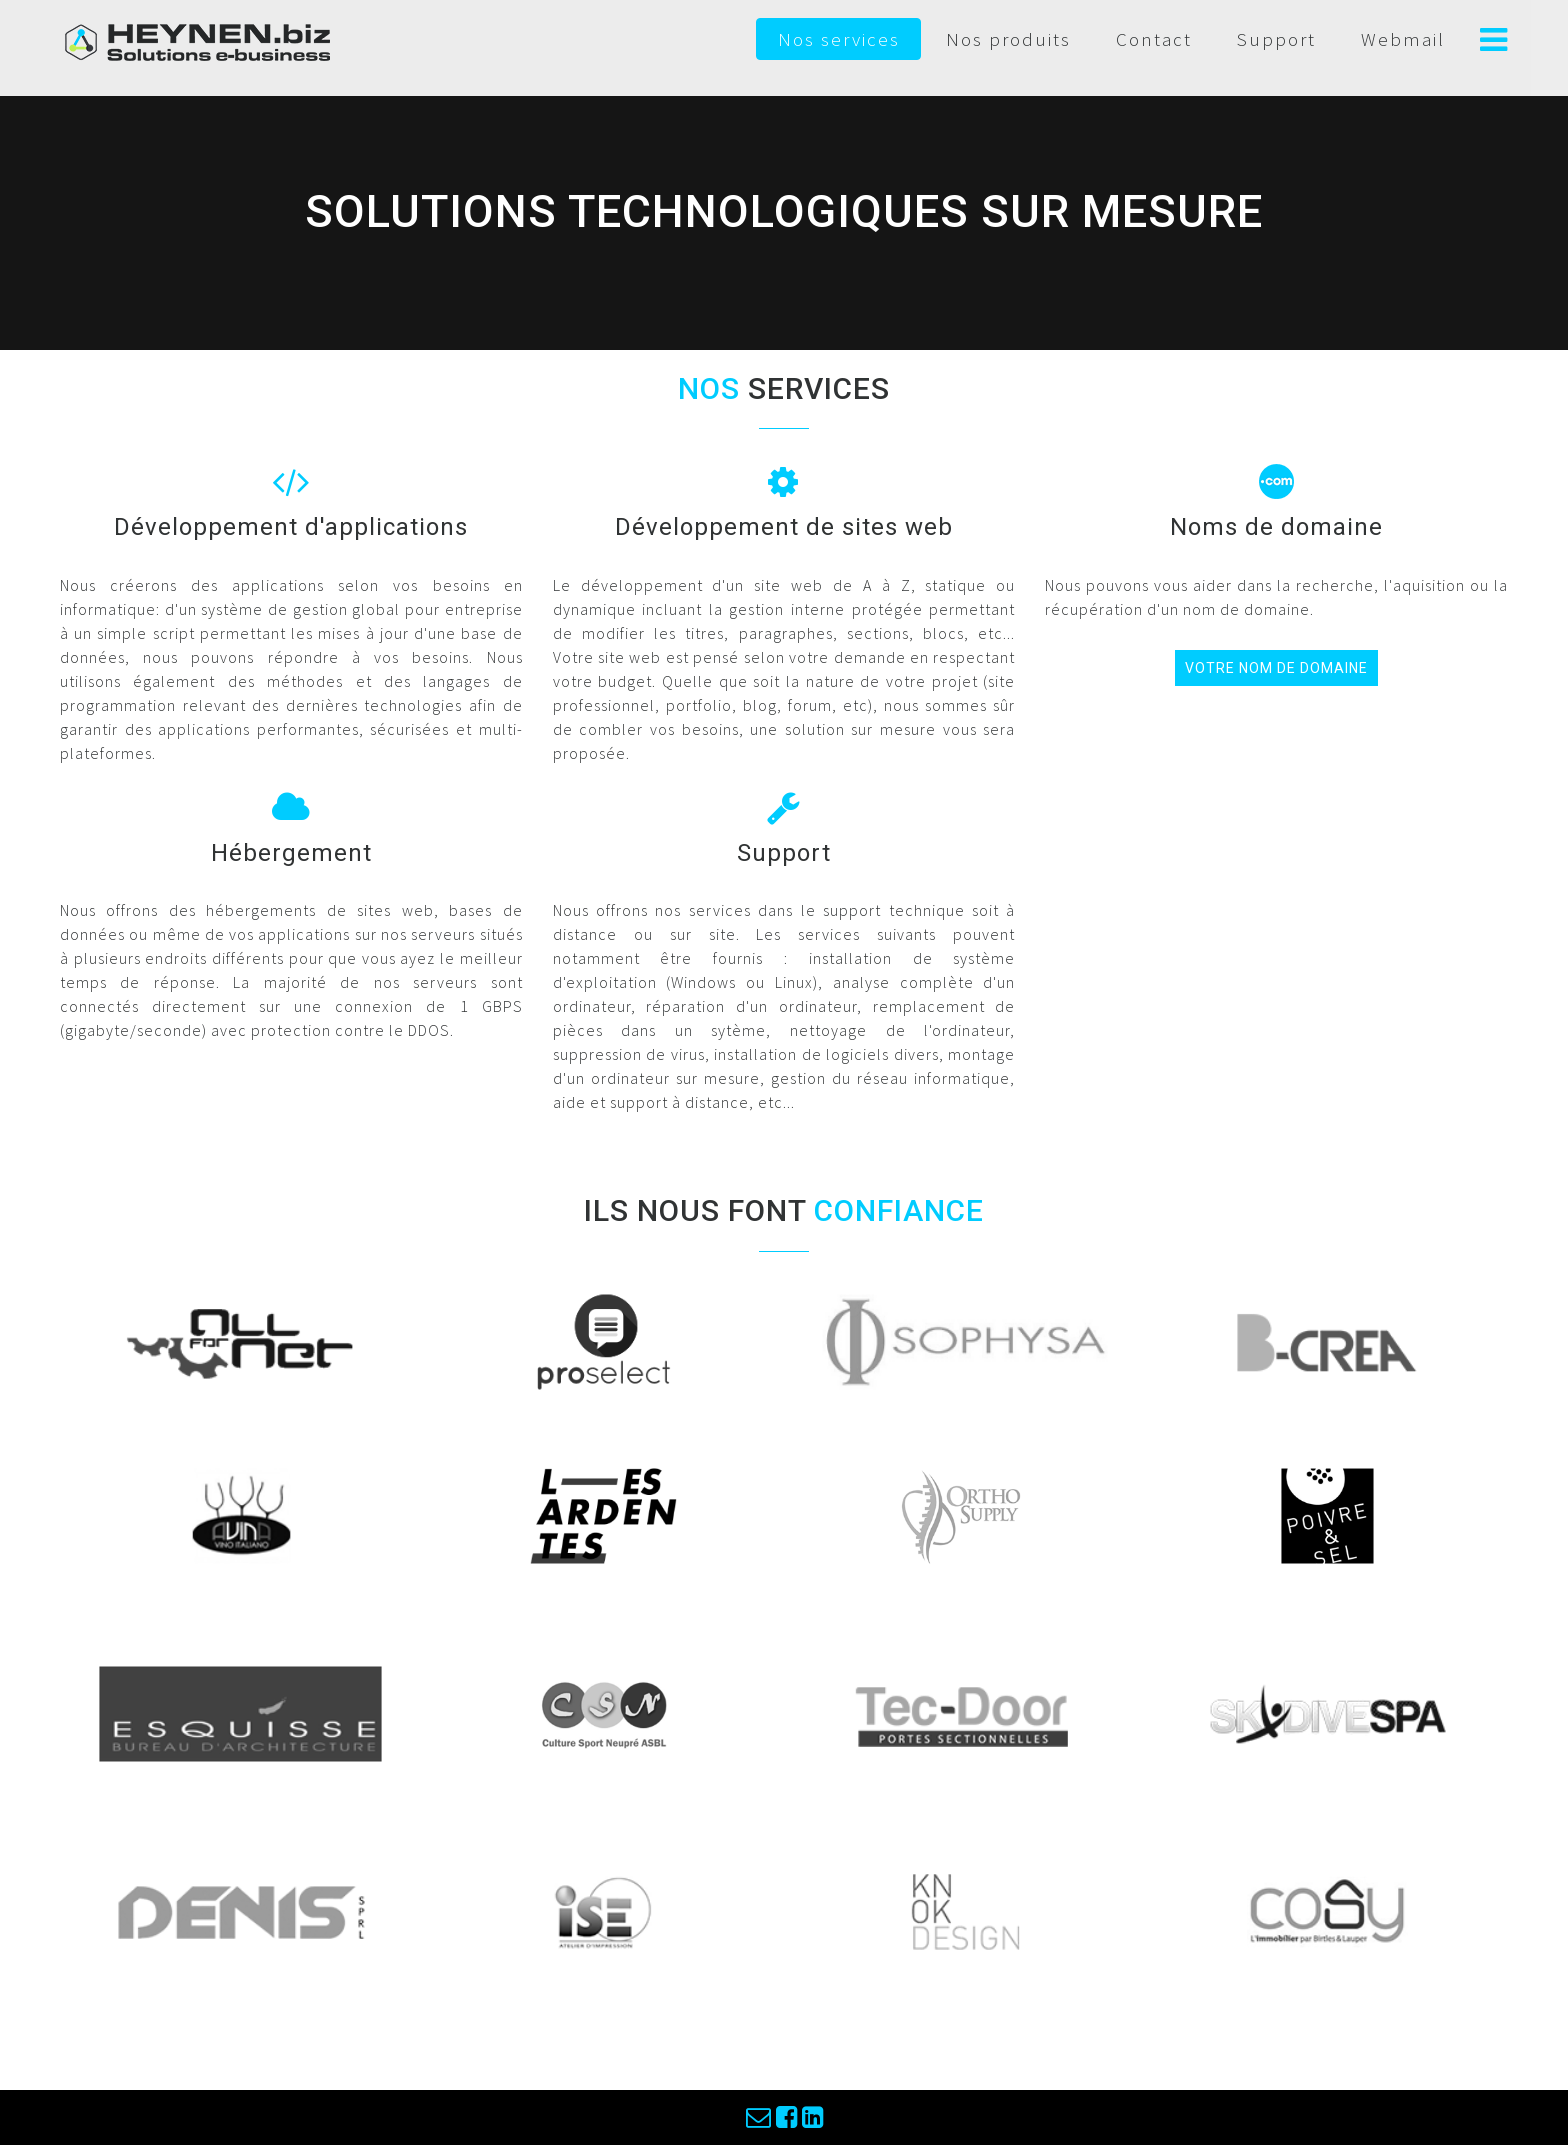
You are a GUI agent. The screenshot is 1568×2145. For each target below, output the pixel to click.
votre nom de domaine (1276, 668)
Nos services (839, 39)
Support (1276, 39)
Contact (1154, 39)
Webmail (1403, 39)
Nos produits (1008, 39)
